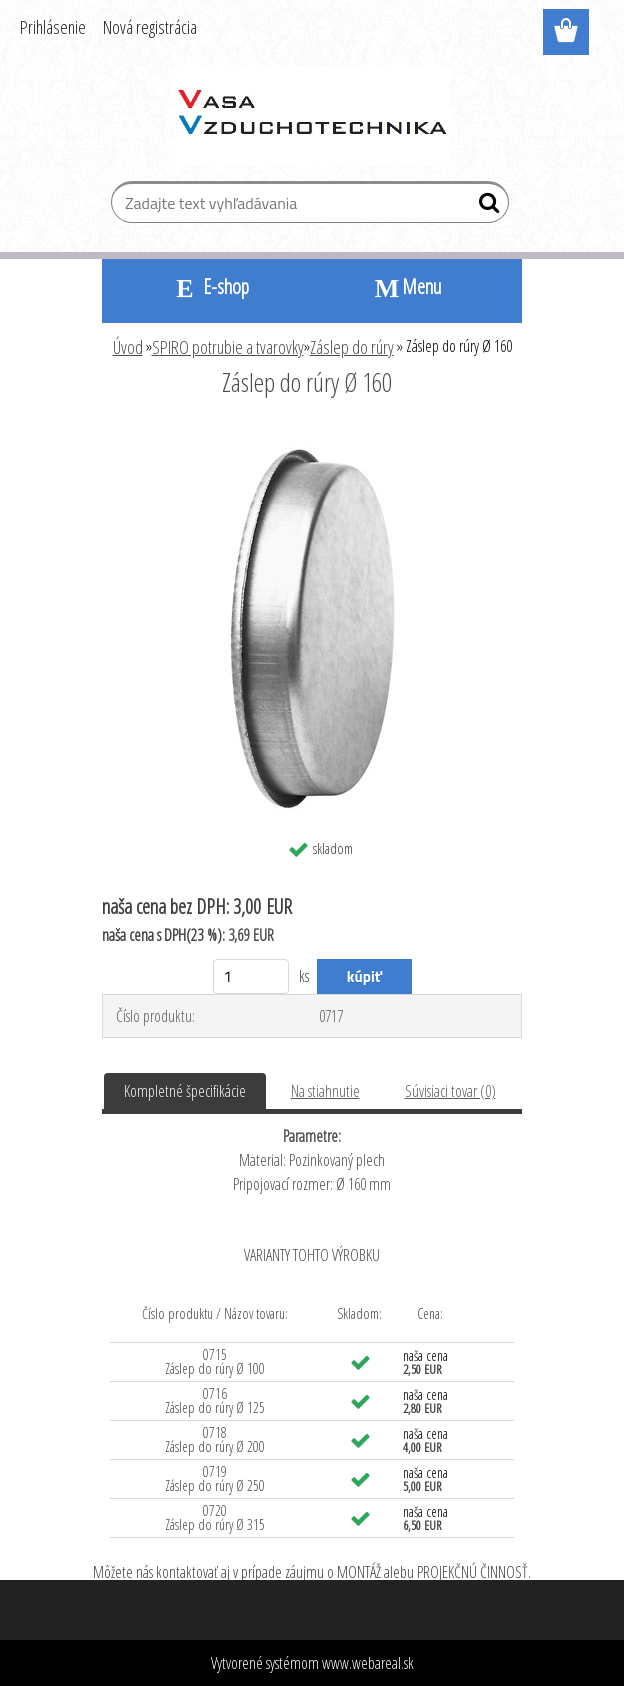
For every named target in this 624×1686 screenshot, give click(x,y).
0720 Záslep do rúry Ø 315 (215, 1517)
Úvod (128, 347)
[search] (485, 207)
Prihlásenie (53, 27)
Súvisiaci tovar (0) (450, 1091)
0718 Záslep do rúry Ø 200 (215, 1439)
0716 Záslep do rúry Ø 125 (215, 1400)
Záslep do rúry (352, 347)
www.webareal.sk (368, 1663)
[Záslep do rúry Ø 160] (312, 437)
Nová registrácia (150, 27)
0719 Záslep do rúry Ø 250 (215, 1478)
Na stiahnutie (325, 1091)
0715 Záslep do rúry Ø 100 (215, 1361)
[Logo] (312, 116)
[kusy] (251, 976)
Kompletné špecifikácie (185, 1091)
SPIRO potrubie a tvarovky (228, 347)
